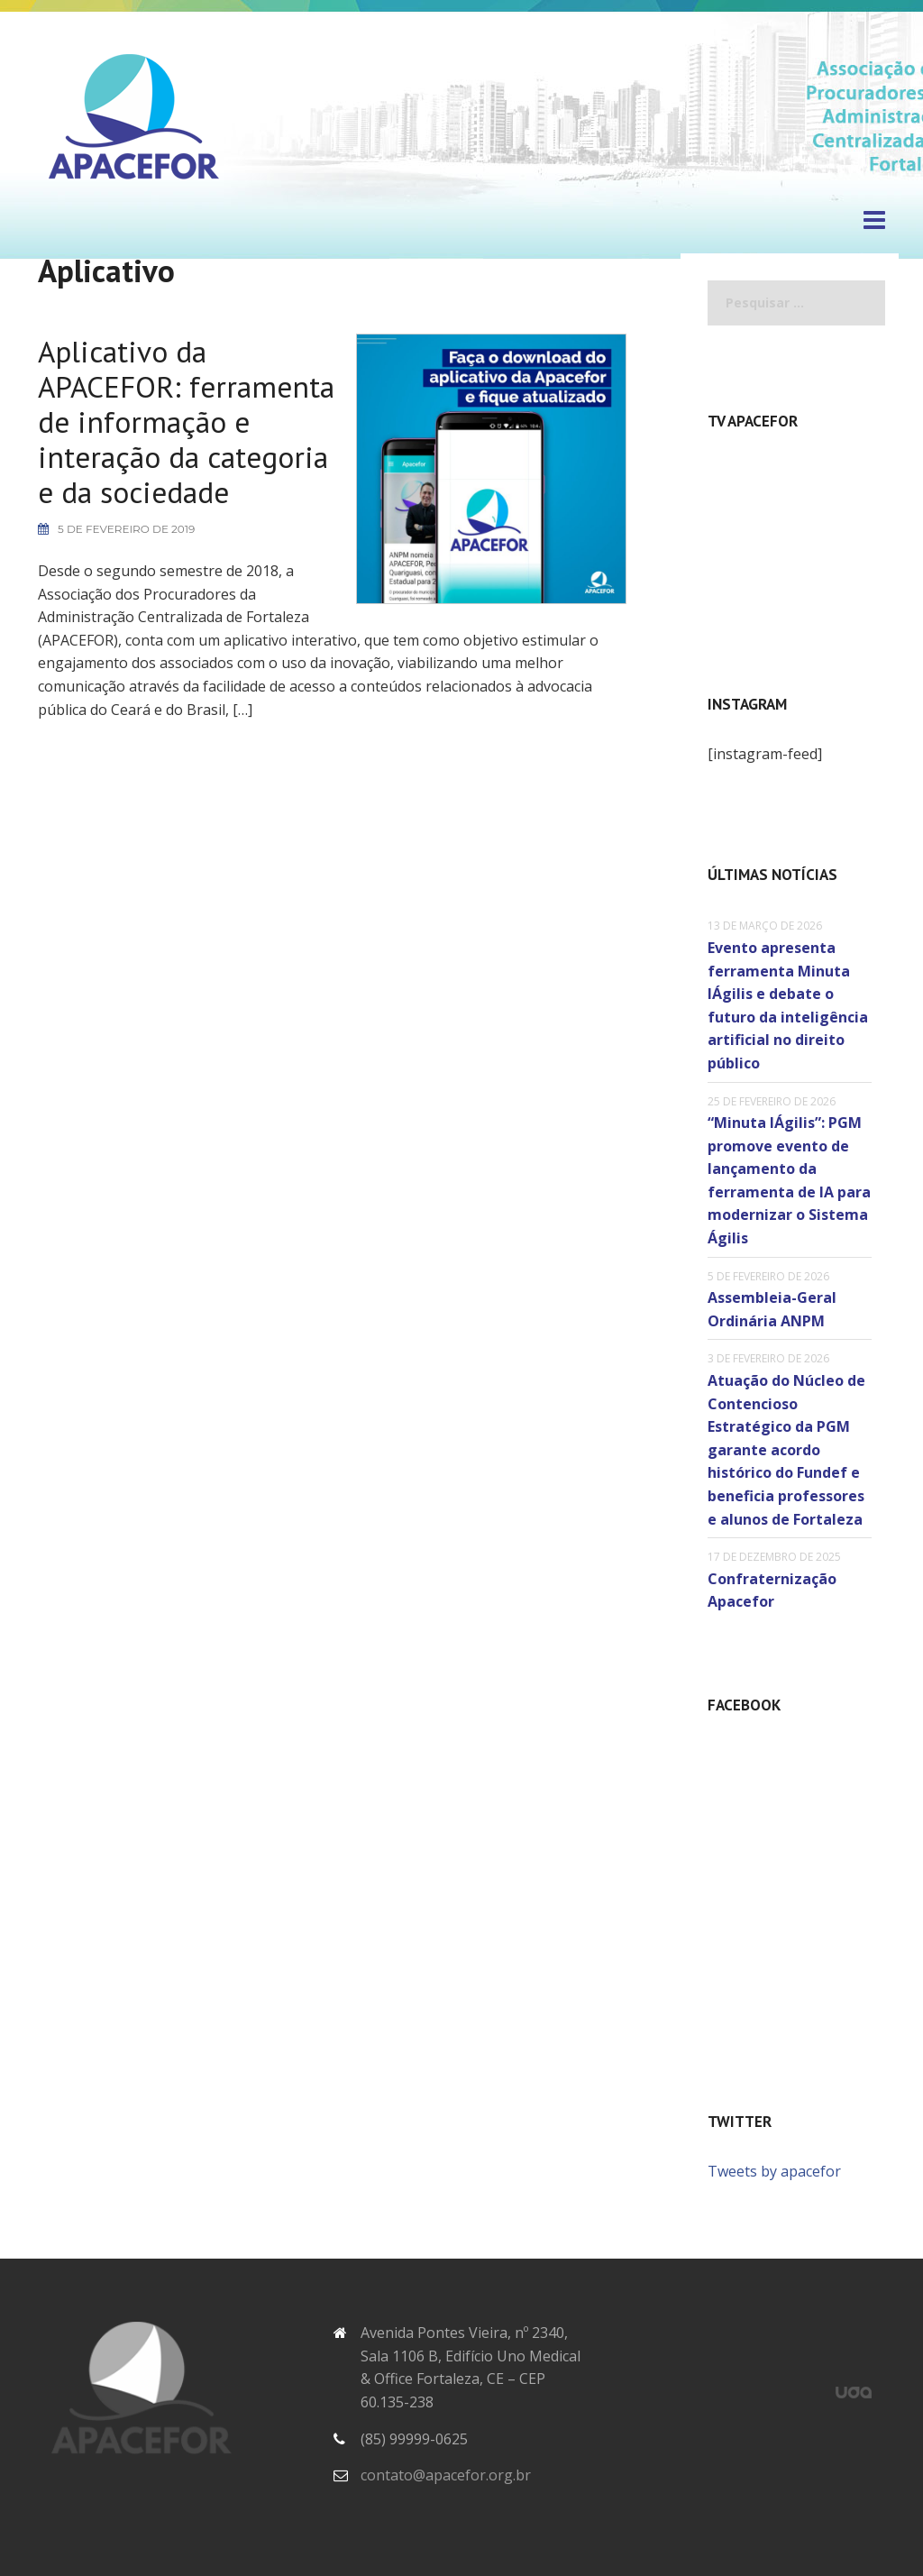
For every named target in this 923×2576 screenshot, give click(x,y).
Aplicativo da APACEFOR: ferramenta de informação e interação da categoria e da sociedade (134, 451)
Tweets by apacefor (774, 2169)
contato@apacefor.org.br (446, 2473)
